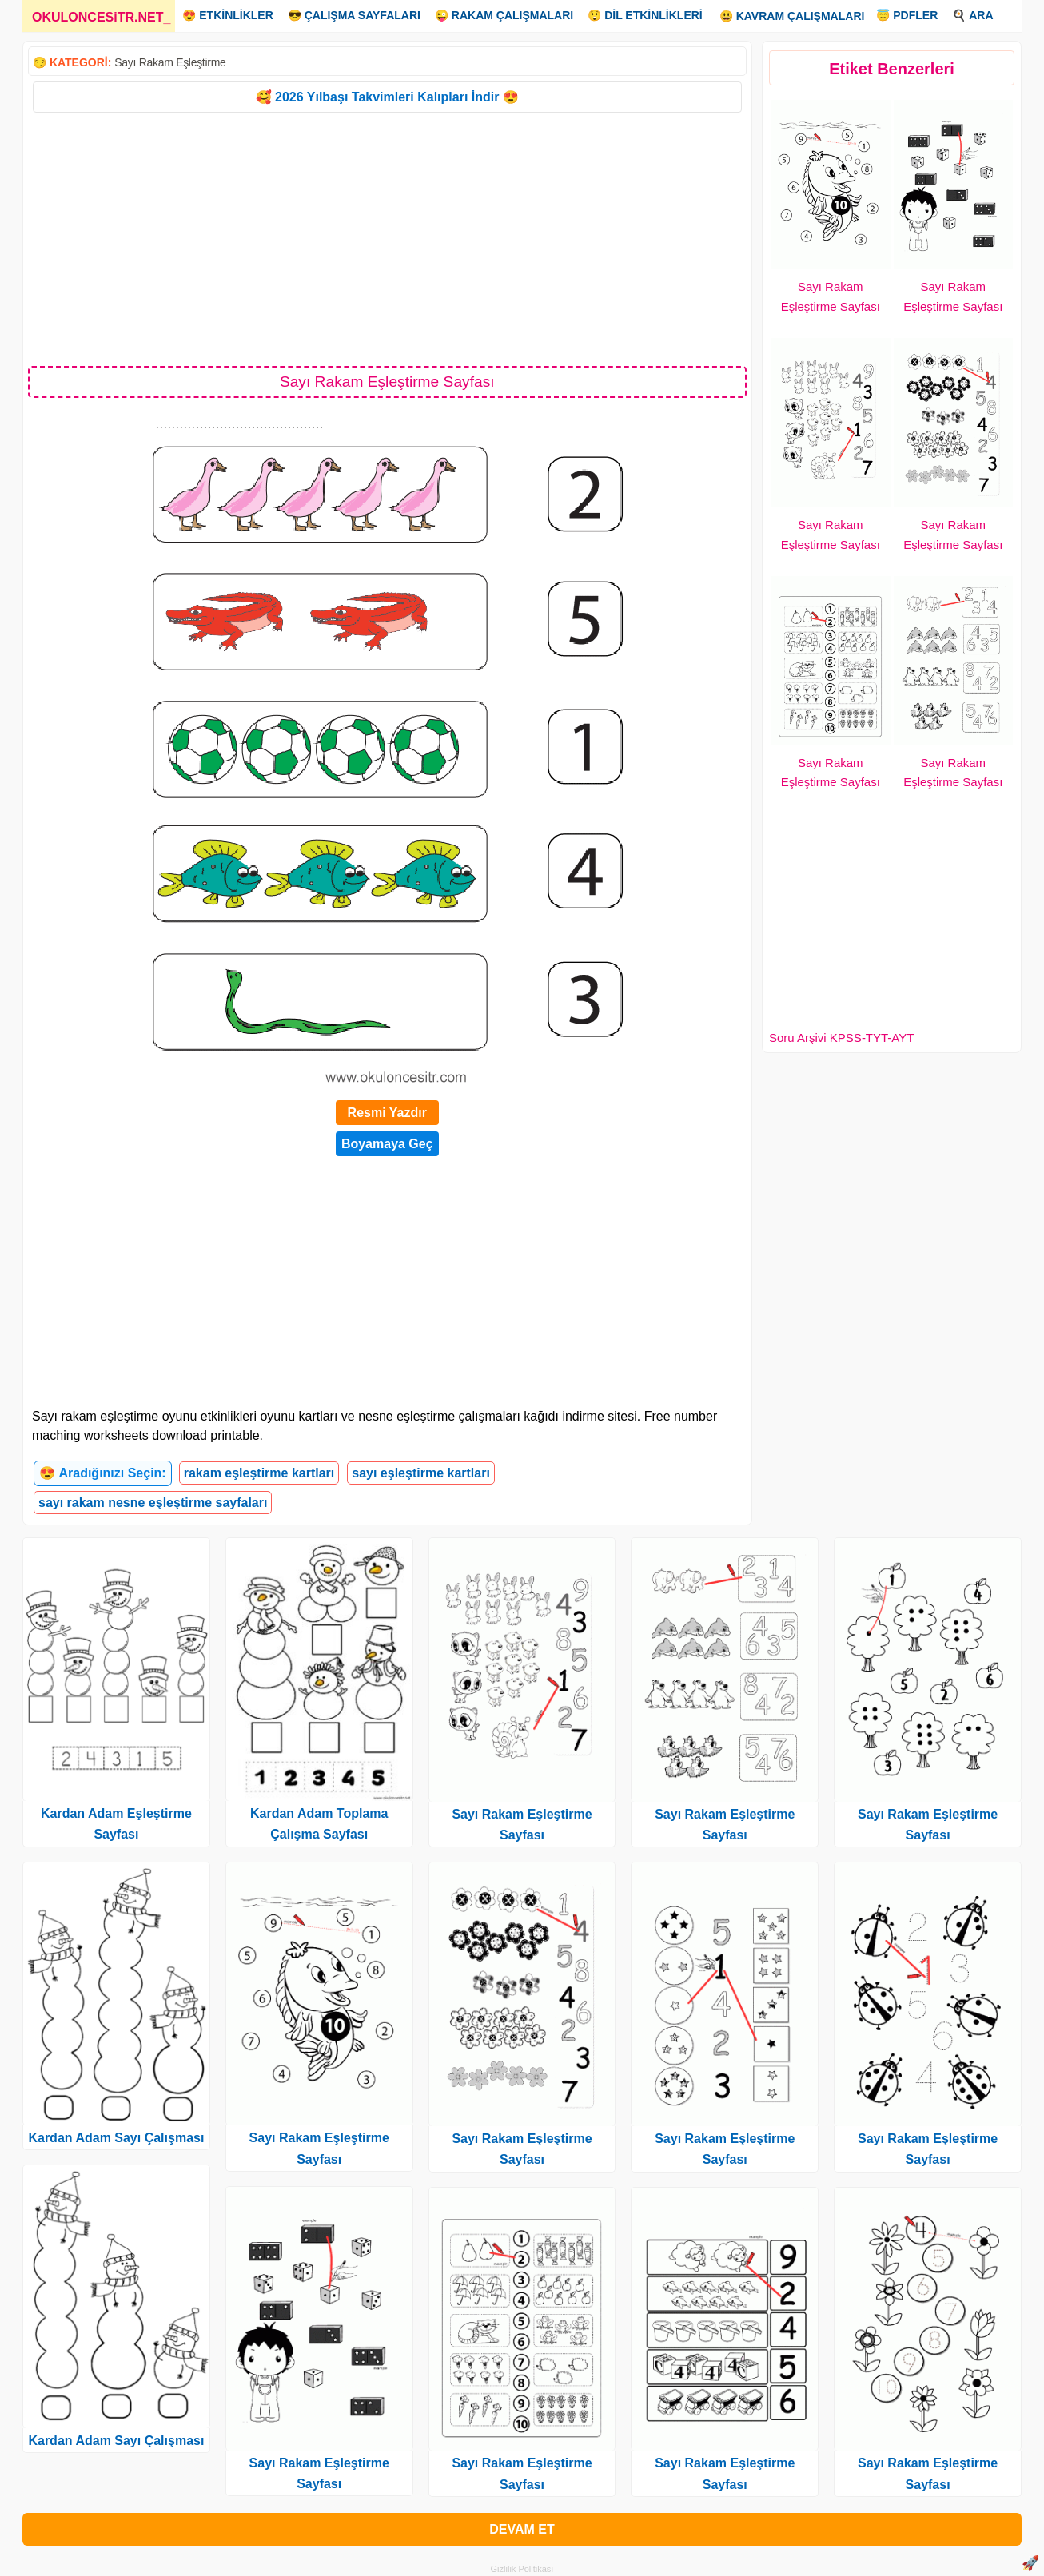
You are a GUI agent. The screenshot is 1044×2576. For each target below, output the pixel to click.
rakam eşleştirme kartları (259, 1473)
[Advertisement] (387, 238)
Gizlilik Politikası (522, 2569)
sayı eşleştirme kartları (421, 1473)
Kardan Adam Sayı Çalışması (116, 2138)
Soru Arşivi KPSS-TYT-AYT (841, 1037)
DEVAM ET (521, 2529)
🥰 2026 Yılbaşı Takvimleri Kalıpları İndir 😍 (387, 97)
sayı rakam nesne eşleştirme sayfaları (152, 1502)
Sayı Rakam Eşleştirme (169, 62)
